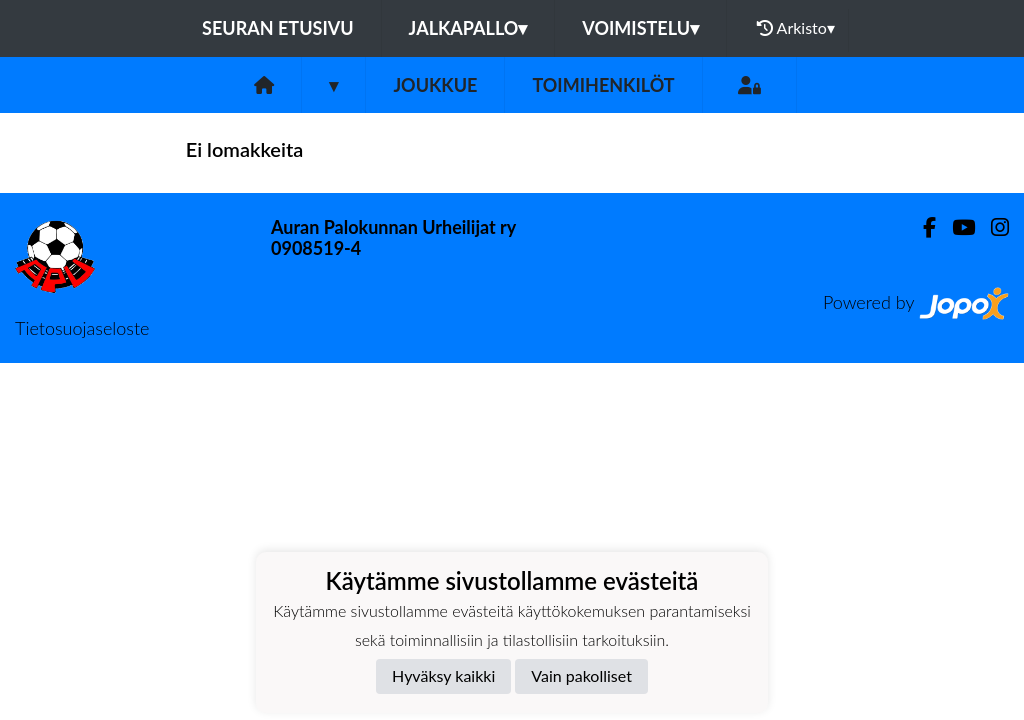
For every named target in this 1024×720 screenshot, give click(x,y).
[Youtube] (955, 227)
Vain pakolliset (581, 675)
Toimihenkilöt (603, 85)
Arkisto (796, 28)
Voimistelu (640, 28)
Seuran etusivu (278, 28)
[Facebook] (921, 227)
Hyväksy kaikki (443, 675)
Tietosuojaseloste (82, 328)
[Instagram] (992, 227)
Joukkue (435, 85)
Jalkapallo (468, 28)
